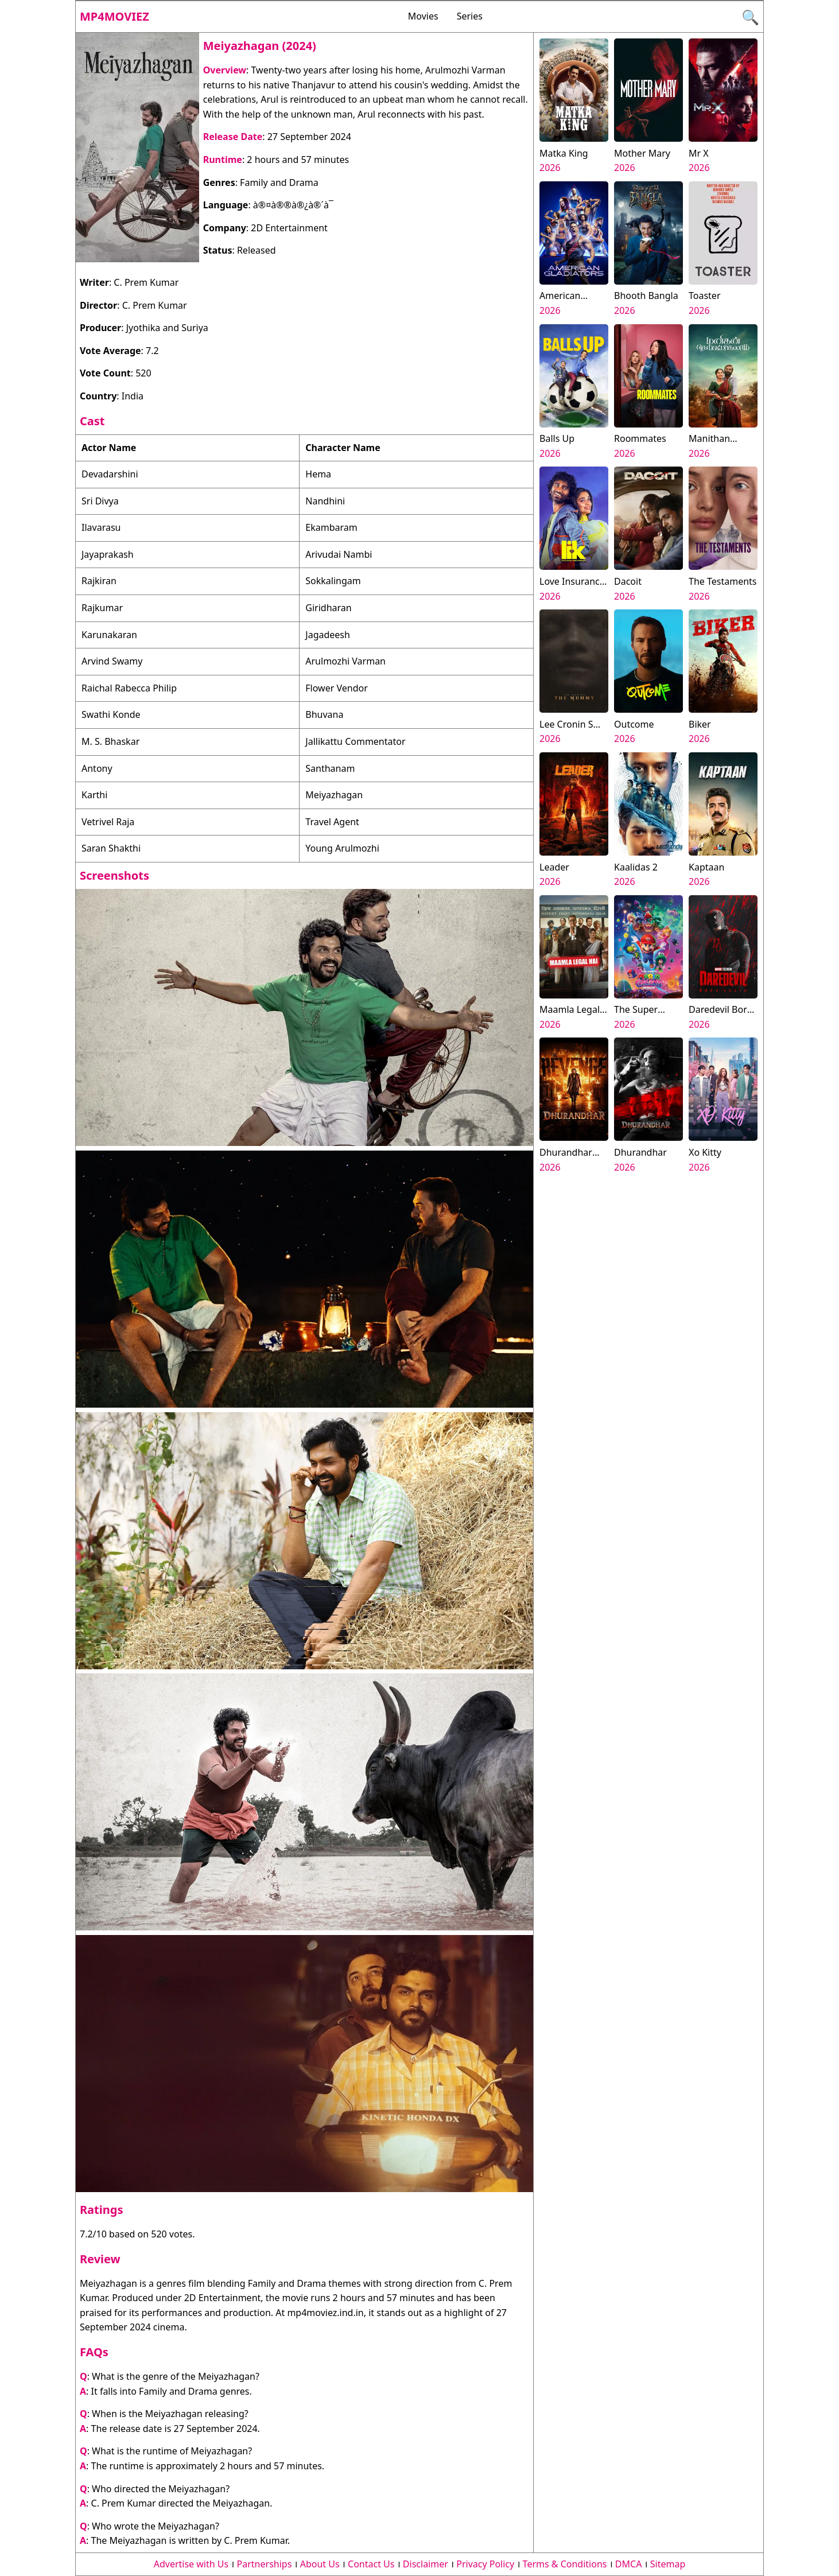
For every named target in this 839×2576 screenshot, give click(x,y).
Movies (423, 16)
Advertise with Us (191, 2564)
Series (470, 16)
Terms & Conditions (565, 2564)
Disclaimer (425, 2564)
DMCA (628, 2564)
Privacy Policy (485, 2564)
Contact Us (371, 2564)
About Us (320, 2564)
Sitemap (668, 2564)
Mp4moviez (114, 16)
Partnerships (264, 2564)
